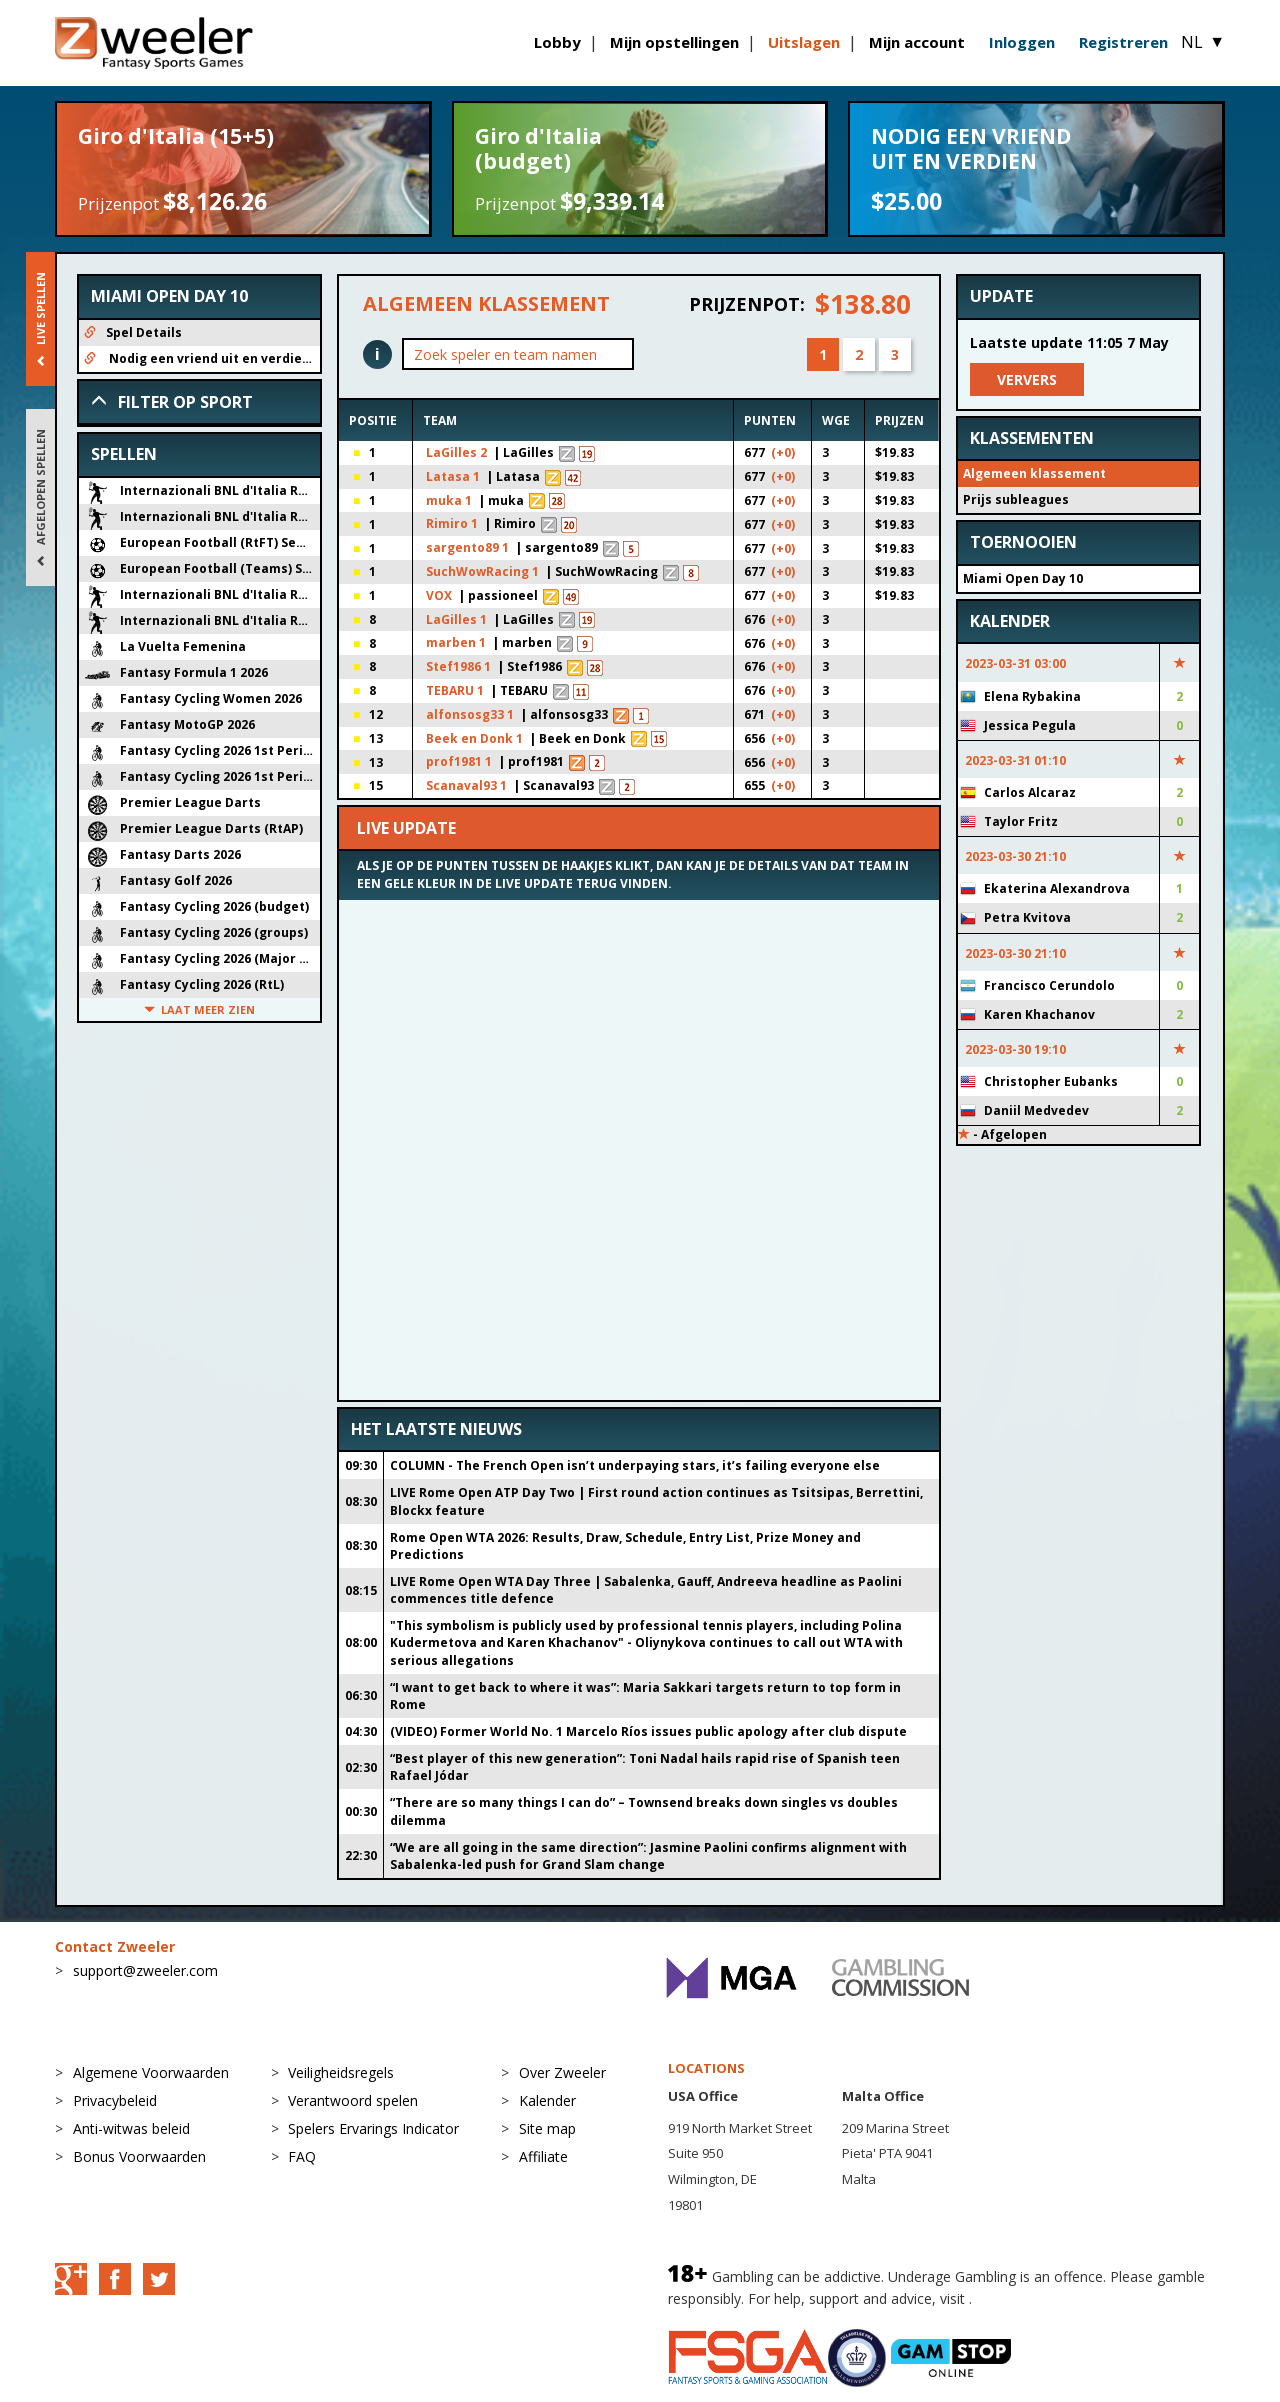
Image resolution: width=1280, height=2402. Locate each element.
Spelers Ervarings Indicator (373, 2128)
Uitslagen (804, 42)
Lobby (557, 42)
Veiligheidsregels (341, 2072)
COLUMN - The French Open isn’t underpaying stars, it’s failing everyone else (635, 1465)
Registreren (1123, 42)
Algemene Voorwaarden (151, 2072)
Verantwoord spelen (353, 2100)
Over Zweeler (562, 2072)
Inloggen (1022, 42)
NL (1203, 42)
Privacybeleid (115, 2100)
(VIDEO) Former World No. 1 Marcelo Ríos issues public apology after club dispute (648, 1731)
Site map (547, 2128)
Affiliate (543, 2156)
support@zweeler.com (145, 1970)
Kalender (547, 2100)
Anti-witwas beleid (131, 2128)
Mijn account (917, 42)
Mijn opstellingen (674, 42)
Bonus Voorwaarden (139, 2156)
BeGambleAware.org (1043, 2298)
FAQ (302, 2156)
